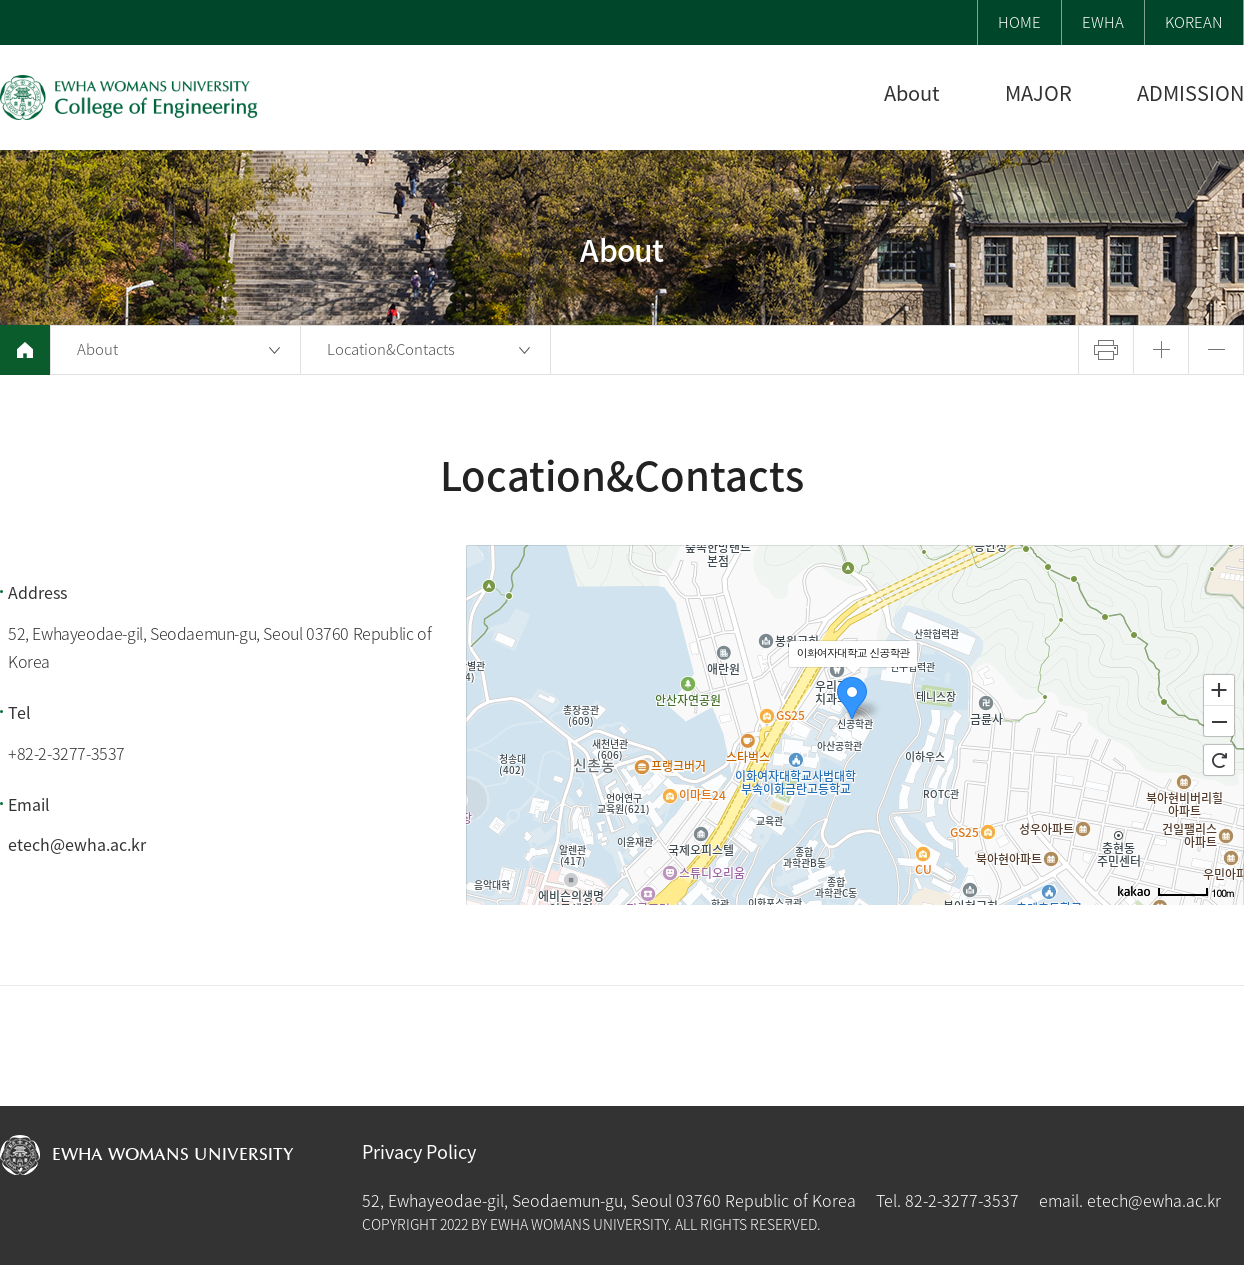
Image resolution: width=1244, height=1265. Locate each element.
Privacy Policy (419, 1152)
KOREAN (1194, 22)
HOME (1019, 22)
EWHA (1103, 22)
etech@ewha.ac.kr (77, 844)
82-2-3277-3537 (962, 1200)
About (97, 349)
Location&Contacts (391, 349)
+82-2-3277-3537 (66, 753)
